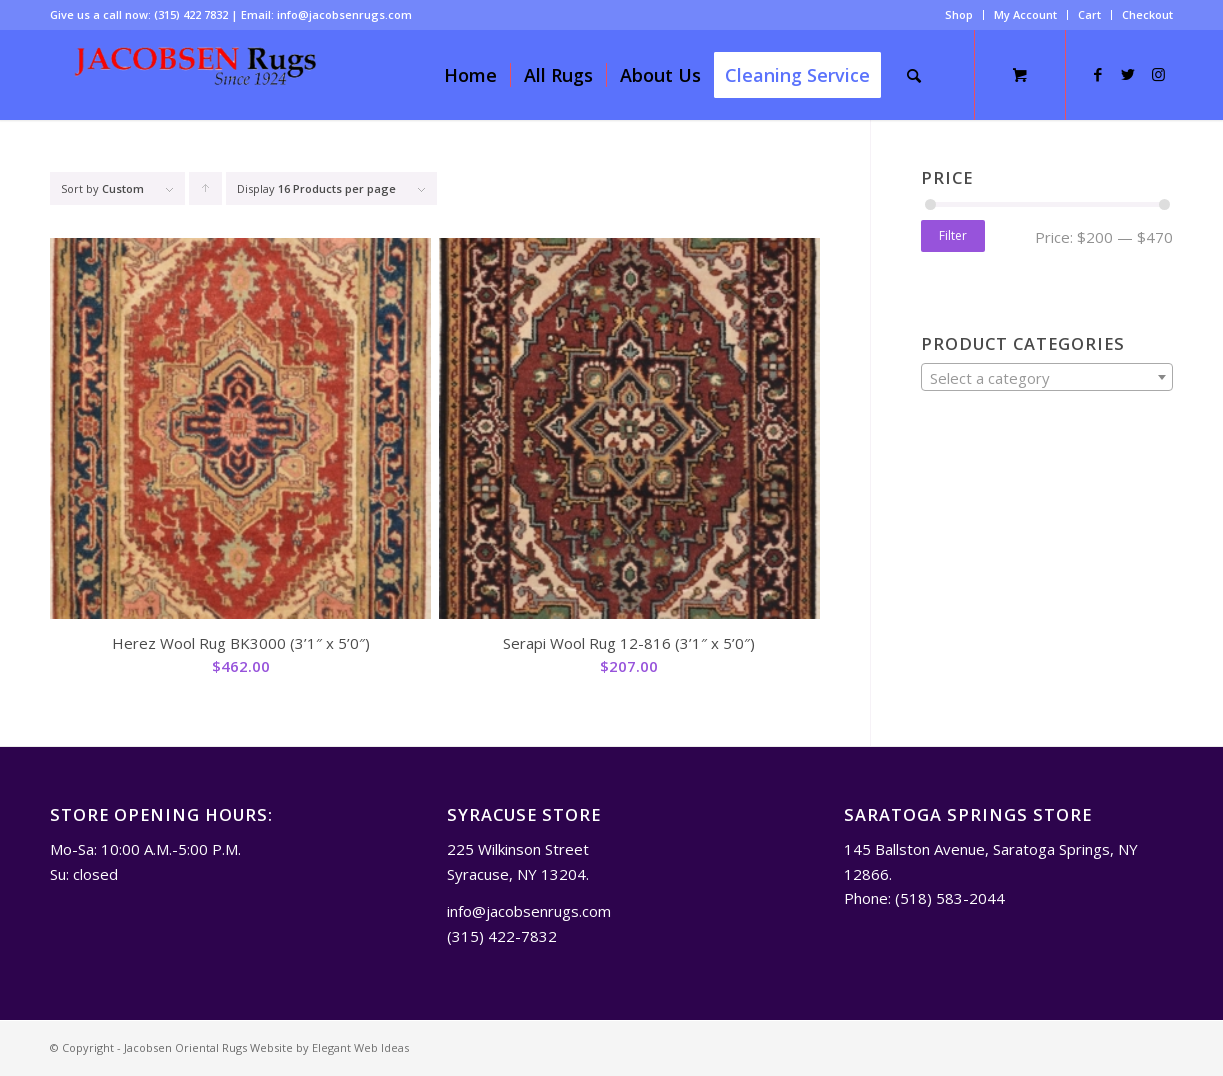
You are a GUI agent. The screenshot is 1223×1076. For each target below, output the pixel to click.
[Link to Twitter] (1128, 74)
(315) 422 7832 (191, 14)
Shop (959, 14)
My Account (1025, 14)
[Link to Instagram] (1158, 74)
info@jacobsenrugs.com (344, 14)
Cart (1089, 14)
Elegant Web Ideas (360, 1047)
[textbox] (1047, 378)
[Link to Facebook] (1098, 74)
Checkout (1147, 14)
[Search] (914, 75)
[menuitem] (959, 15)
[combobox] (1047, 377)
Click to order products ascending (206, 193)
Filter (953, 235)
